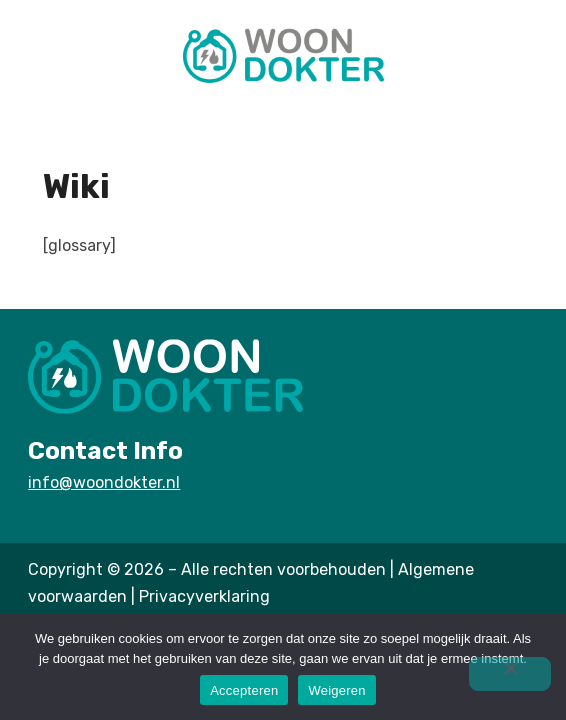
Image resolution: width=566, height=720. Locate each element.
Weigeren (336, 690)
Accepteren (244, 690)
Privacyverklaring (204, 596)
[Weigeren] (510, 674)
